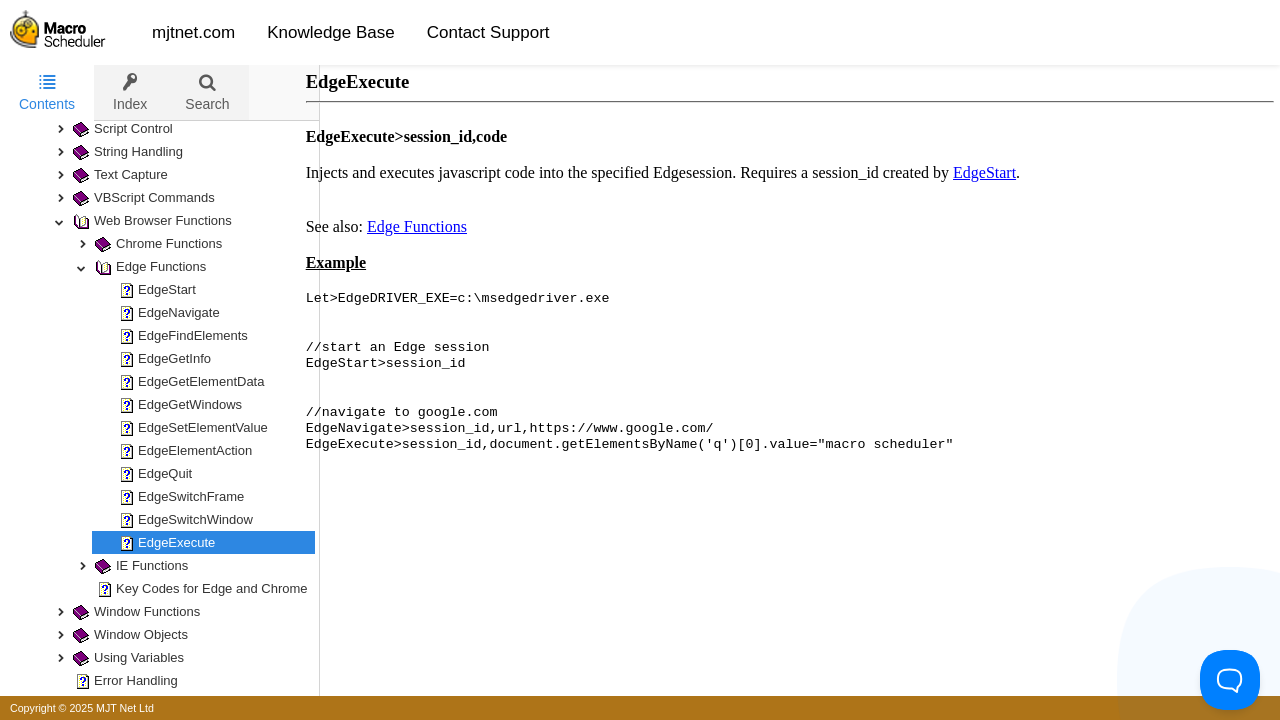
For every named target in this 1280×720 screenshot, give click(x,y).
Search (207, 92)
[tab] (47, 93)
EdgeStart (1004, 172)
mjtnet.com (193, 32)
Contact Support (488, 32)
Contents (47, 92)
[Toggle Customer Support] (1230, 680)
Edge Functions (437, 226)
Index (130, 92)
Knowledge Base (331, 32)
